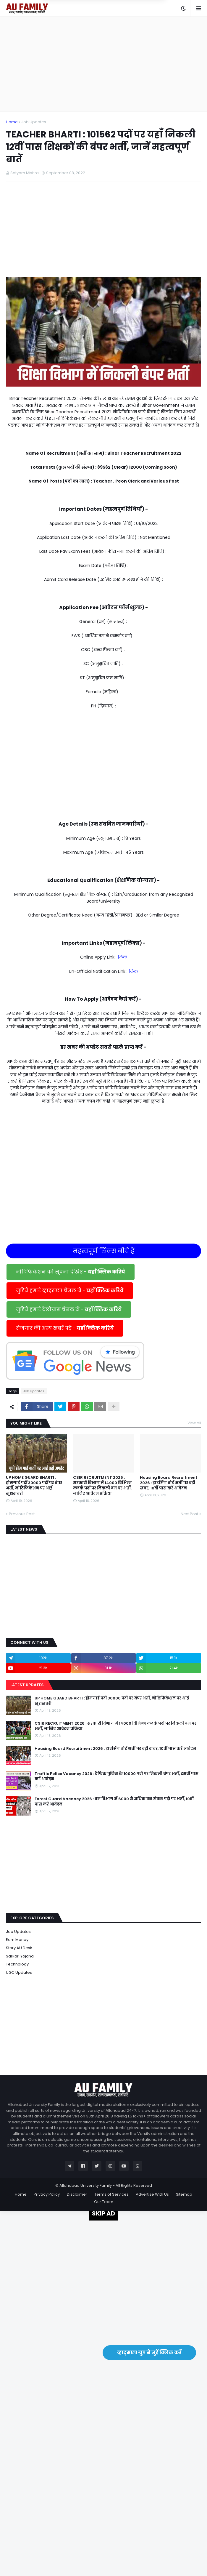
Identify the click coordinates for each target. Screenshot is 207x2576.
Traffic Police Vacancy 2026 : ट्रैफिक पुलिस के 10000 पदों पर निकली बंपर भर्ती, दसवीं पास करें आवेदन (116, 1776)
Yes (131, 15)
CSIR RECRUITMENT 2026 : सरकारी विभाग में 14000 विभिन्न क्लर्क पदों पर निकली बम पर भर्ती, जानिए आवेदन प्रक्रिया (102, 1486)
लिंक (122, 957)
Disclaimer (77, 2194)
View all (194, 1422)
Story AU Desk (19, 1948)
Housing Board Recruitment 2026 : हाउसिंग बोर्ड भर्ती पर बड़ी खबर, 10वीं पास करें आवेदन (168, 1483)
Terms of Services (111, 2194)
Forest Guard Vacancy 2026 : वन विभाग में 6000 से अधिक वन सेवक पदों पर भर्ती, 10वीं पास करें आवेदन (114, 1801)
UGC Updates (19, 1972)
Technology (17, 1964)
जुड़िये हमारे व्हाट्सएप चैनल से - (70, 1290)
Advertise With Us (152, 2194)
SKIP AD (103, 2213)
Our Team (103, 2202)
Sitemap (184, 2194)
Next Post (189, 1514)
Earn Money (17, 1939)
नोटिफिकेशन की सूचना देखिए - (70, 1271)
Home (12, 122)
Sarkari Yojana (20, 1956)
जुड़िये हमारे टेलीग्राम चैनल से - (69, 1309)
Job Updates (33, 122)
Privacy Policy (47, 2194)
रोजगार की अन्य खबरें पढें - (65, 1328)
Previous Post (22, 1514)
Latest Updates (27, 1685)
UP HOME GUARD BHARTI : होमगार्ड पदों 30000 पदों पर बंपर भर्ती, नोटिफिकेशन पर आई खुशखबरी (34, 1486)
